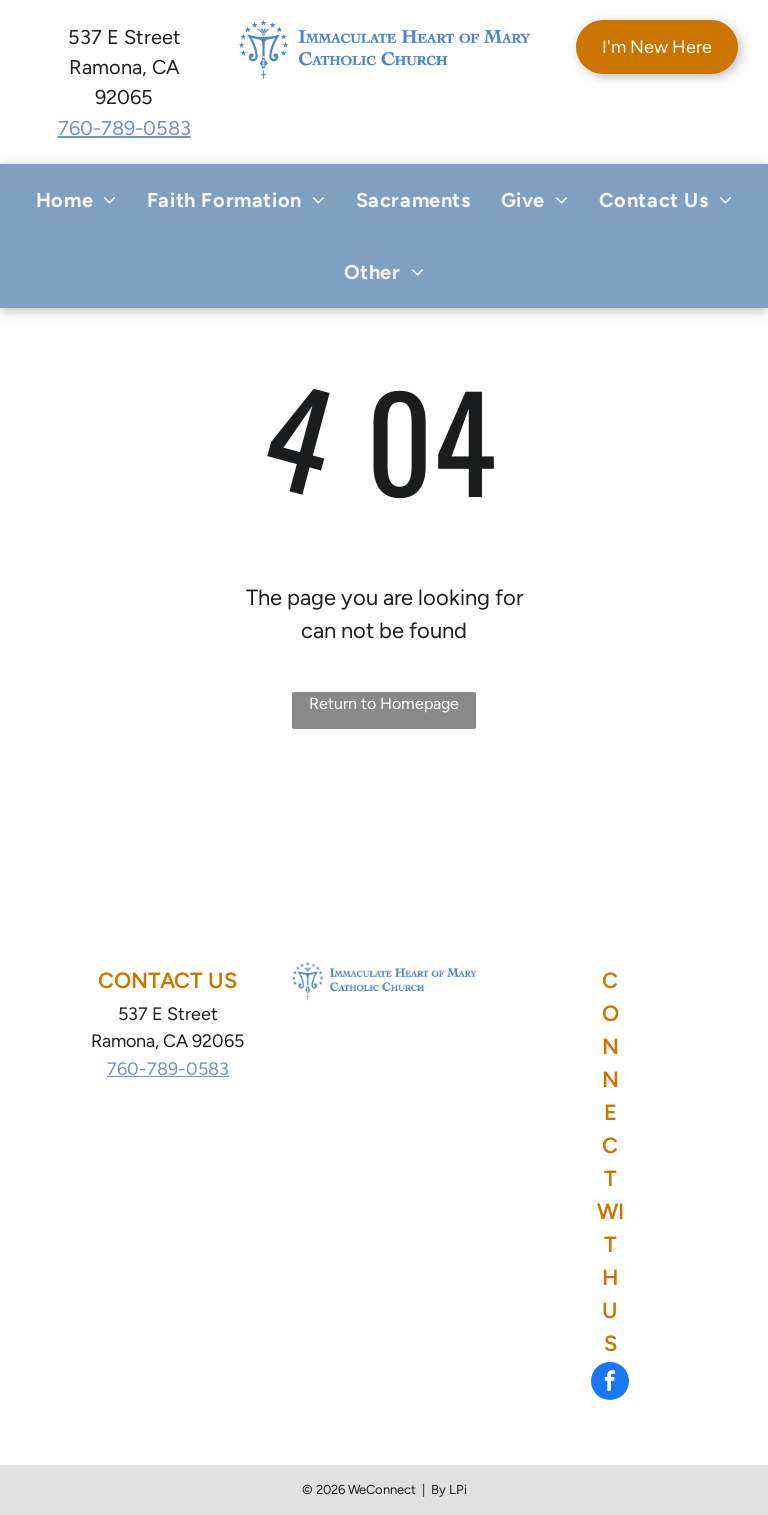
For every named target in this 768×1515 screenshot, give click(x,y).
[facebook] (610, 1383)
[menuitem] (76, 200)
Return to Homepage (384, 703)
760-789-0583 (124, 128)
